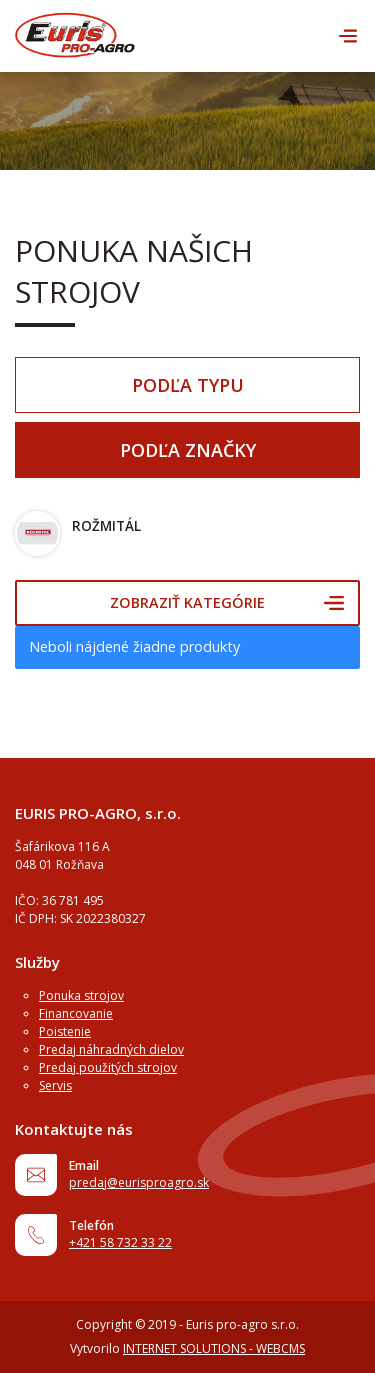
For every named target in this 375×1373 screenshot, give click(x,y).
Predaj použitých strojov (108, 1067)
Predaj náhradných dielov (111, 1049)
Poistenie (65, 1031)
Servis (55, 1085)
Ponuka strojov (81, 995)
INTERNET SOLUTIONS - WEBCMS (214, 1348)
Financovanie (76, 1013)
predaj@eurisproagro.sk (139, 1182)
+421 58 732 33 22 (120, 1242)
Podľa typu (188, 385)
